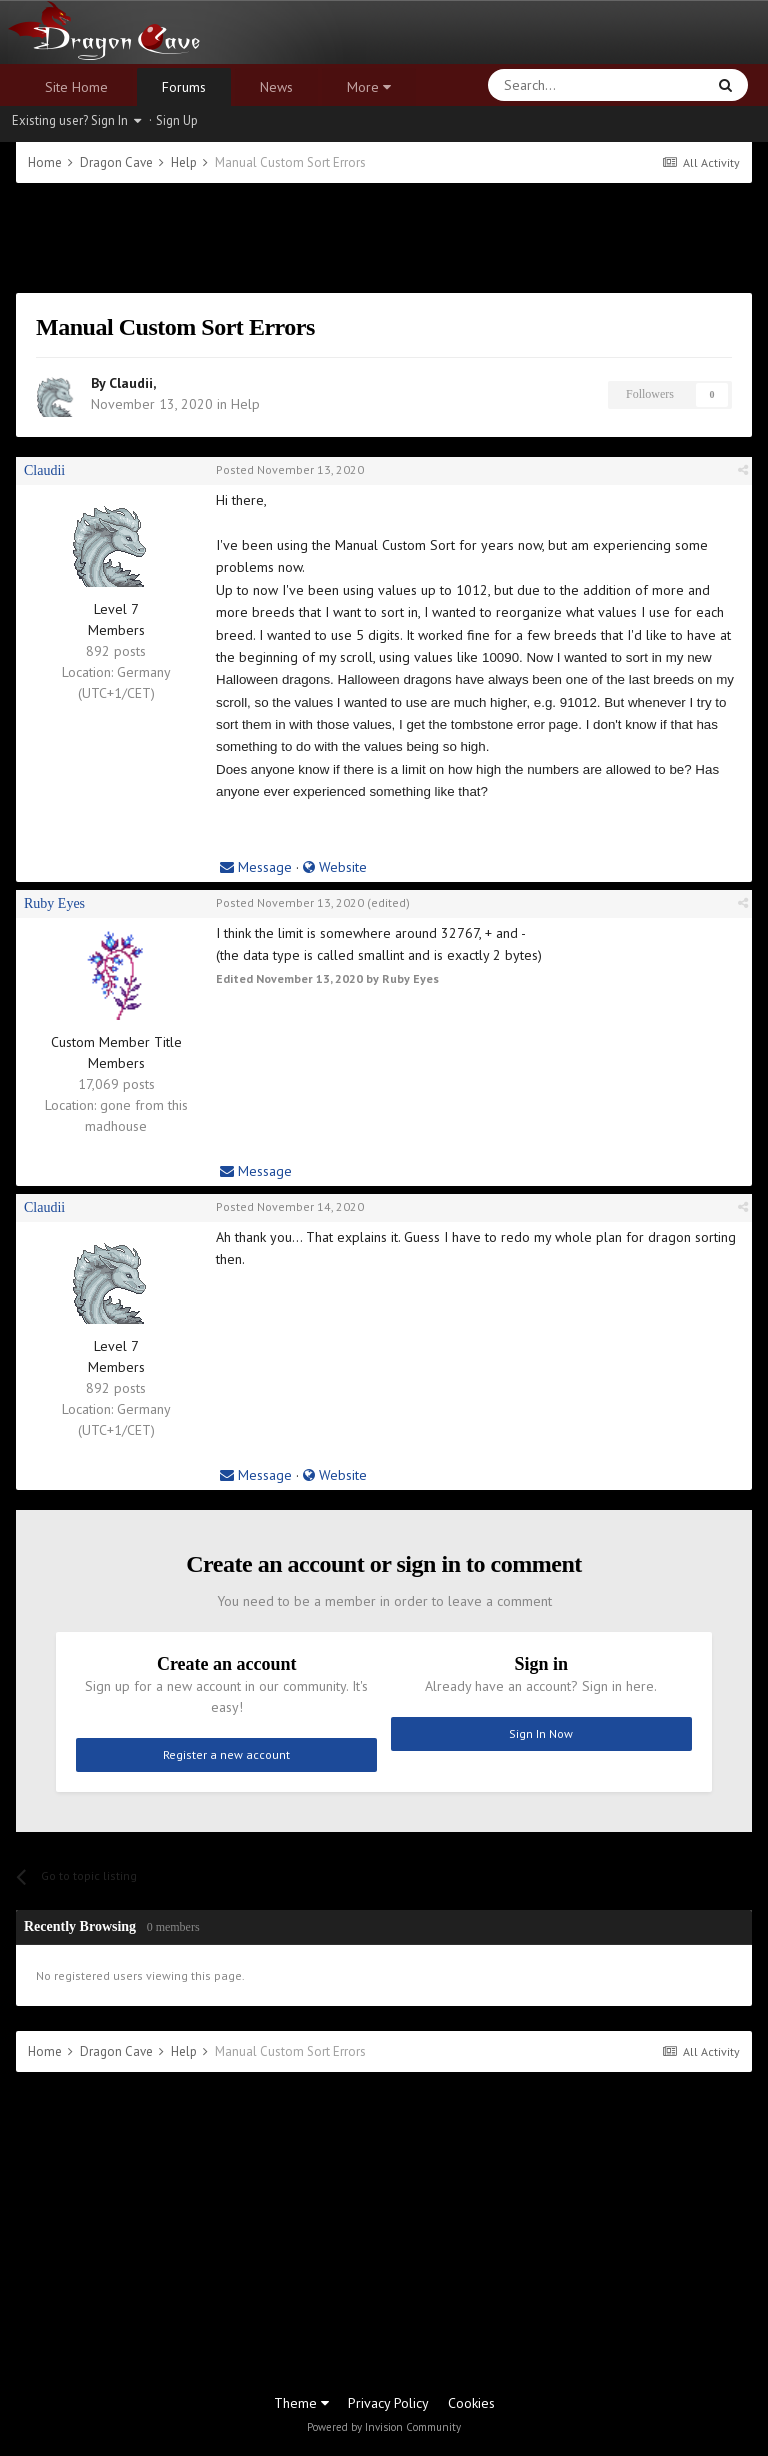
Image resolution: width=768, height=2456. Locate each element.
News (276, 87)
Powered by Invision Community (384, 2427)
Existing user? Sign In (76, 120)
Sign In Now (541, 1733)
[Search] (549, 85)
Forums (184, 87)
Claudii (131, 383)
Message (256, 867)
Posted (290, 469)
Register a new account (226, 1754)
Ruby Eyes (54, 903)
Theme (301, 2403)
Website (335, 867)
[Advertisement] (384, 238)
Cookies (471, 2403)
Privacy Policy (388, 2403)
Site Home (76, 87)
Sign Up (177, 120)
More (369, 87)
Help (245, 404)
